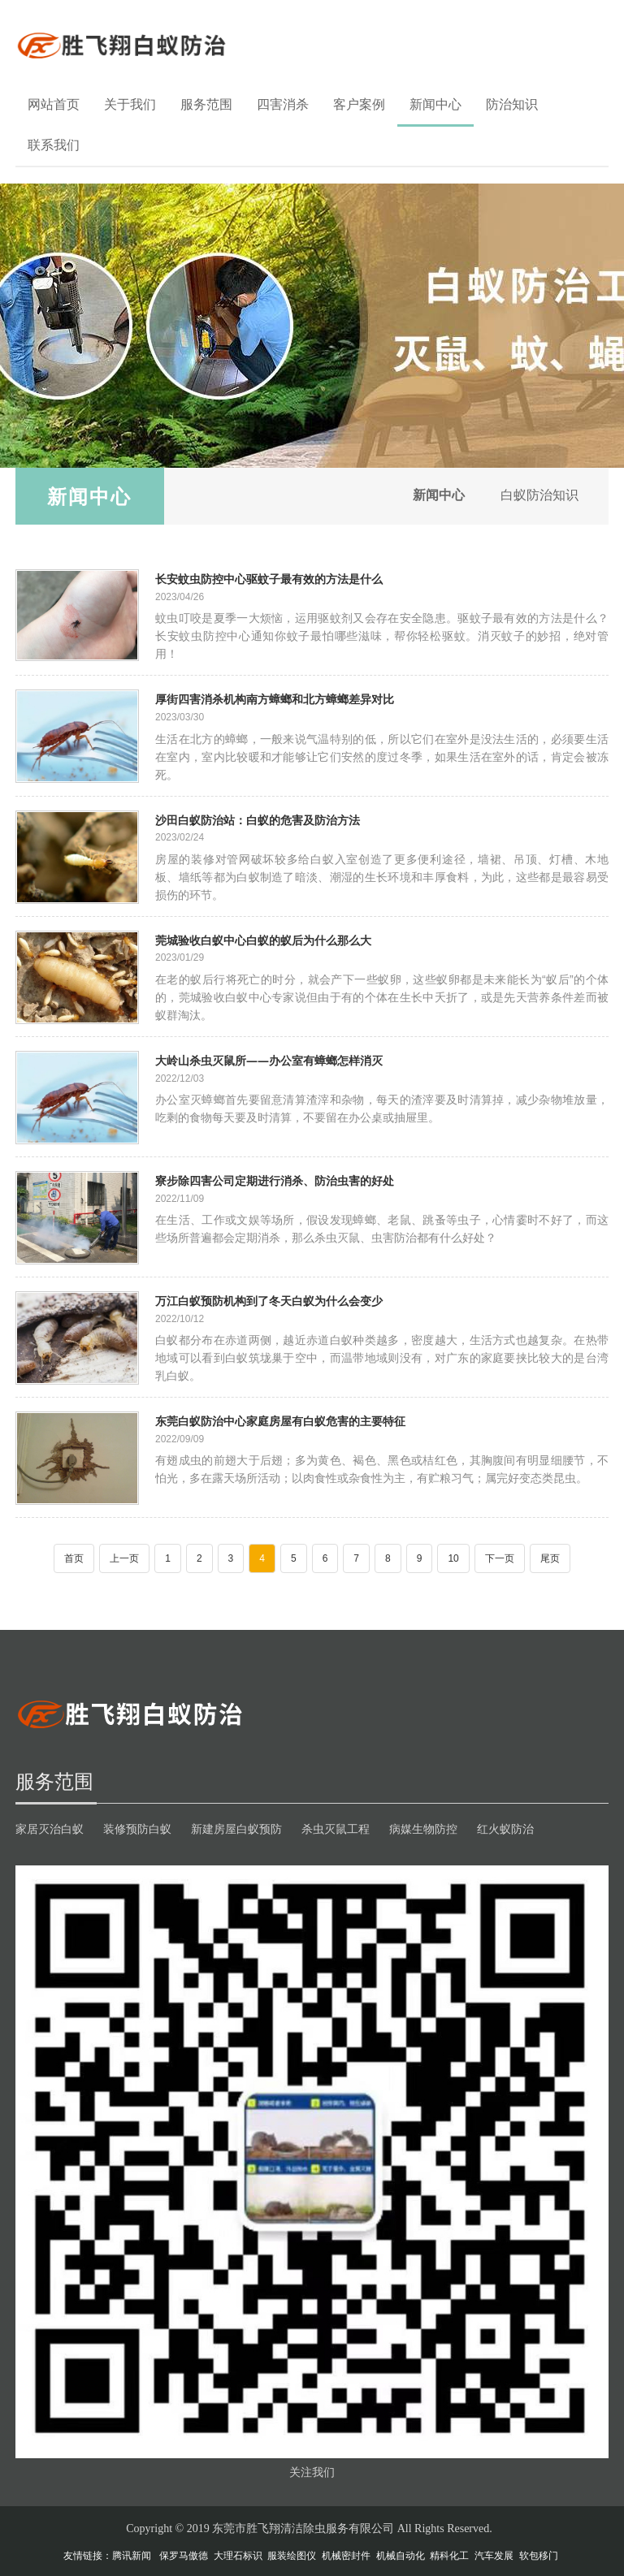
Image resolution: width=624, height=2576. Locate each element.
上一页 (124, 1558)
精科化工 (449, 2555)
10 (453, 1558)
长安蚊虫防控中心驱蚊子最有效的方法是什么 (269, 578)
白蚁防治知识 (537, 496)
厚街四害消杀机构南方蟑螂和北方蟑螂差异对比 (274, 699)
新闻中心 (436, 104)
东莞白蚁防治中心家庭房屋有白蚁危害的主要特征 (280, 1420)
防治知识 (512, 104)
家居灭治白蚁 (49, 1828)
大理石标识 (238, 2555)
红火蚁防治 (505, 1828)
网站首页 (54, 104)
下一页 (499, 1558)
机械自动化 (400, 2555)
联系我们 (54, 145)
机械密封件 (346, 2555)
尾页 (550, 1558)
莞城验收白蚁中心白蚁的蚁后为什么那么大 (263, 940)
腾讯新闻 (131, 2555)
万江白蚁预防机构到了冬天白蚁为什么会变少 (269, 1300)
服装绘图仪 (291, 2555)
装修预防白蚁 (137, 1828)
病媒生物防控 (423, 1828)
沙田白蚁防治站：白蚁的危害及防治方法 (257, 820)
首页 (74, 1558)
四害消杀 (283, 104)
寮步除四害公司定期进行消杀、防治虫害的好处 (274, 1180)
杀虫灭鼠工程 (335, 1828)
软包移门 (538, 2555)
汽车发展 (494, 2555)
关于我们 (130, 104)
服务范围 (206, 104)
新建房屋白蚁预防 (236, 1828)
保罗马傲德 (183, 2555)
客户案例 (359, 104)
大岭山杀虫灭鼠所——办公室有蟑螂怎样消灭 (269, 1060)
